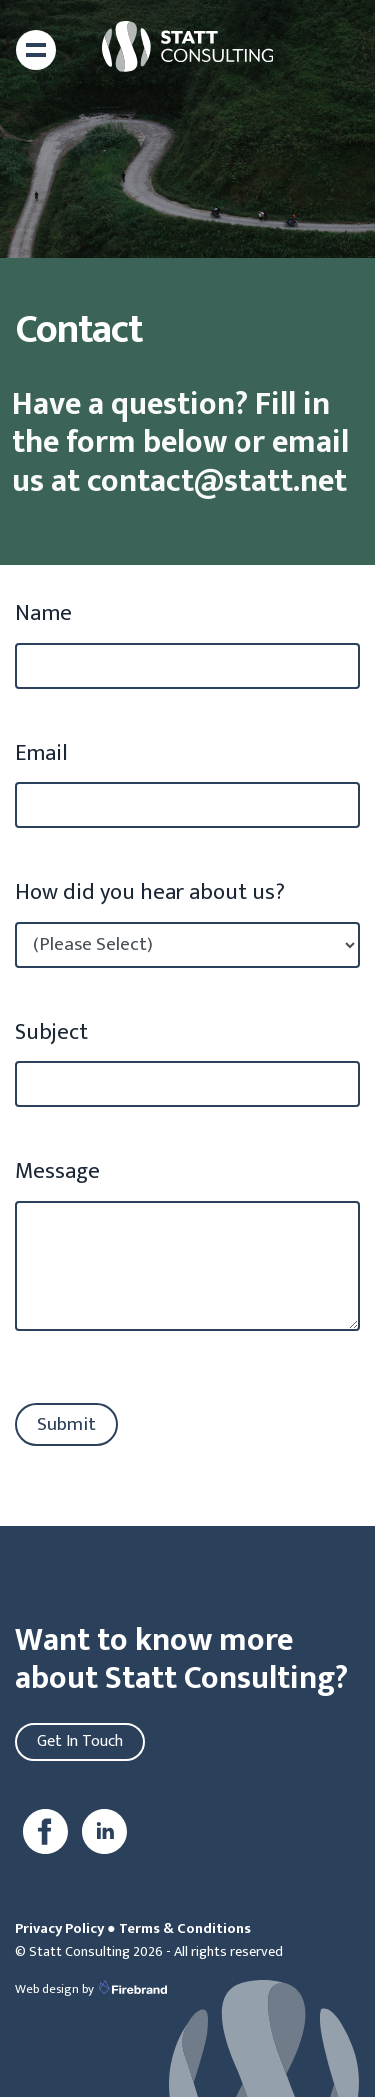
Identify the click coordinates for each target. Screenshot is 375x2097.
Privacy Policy (59, 1929)
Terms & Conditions (185, 1929)
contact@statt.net (206, 481)
